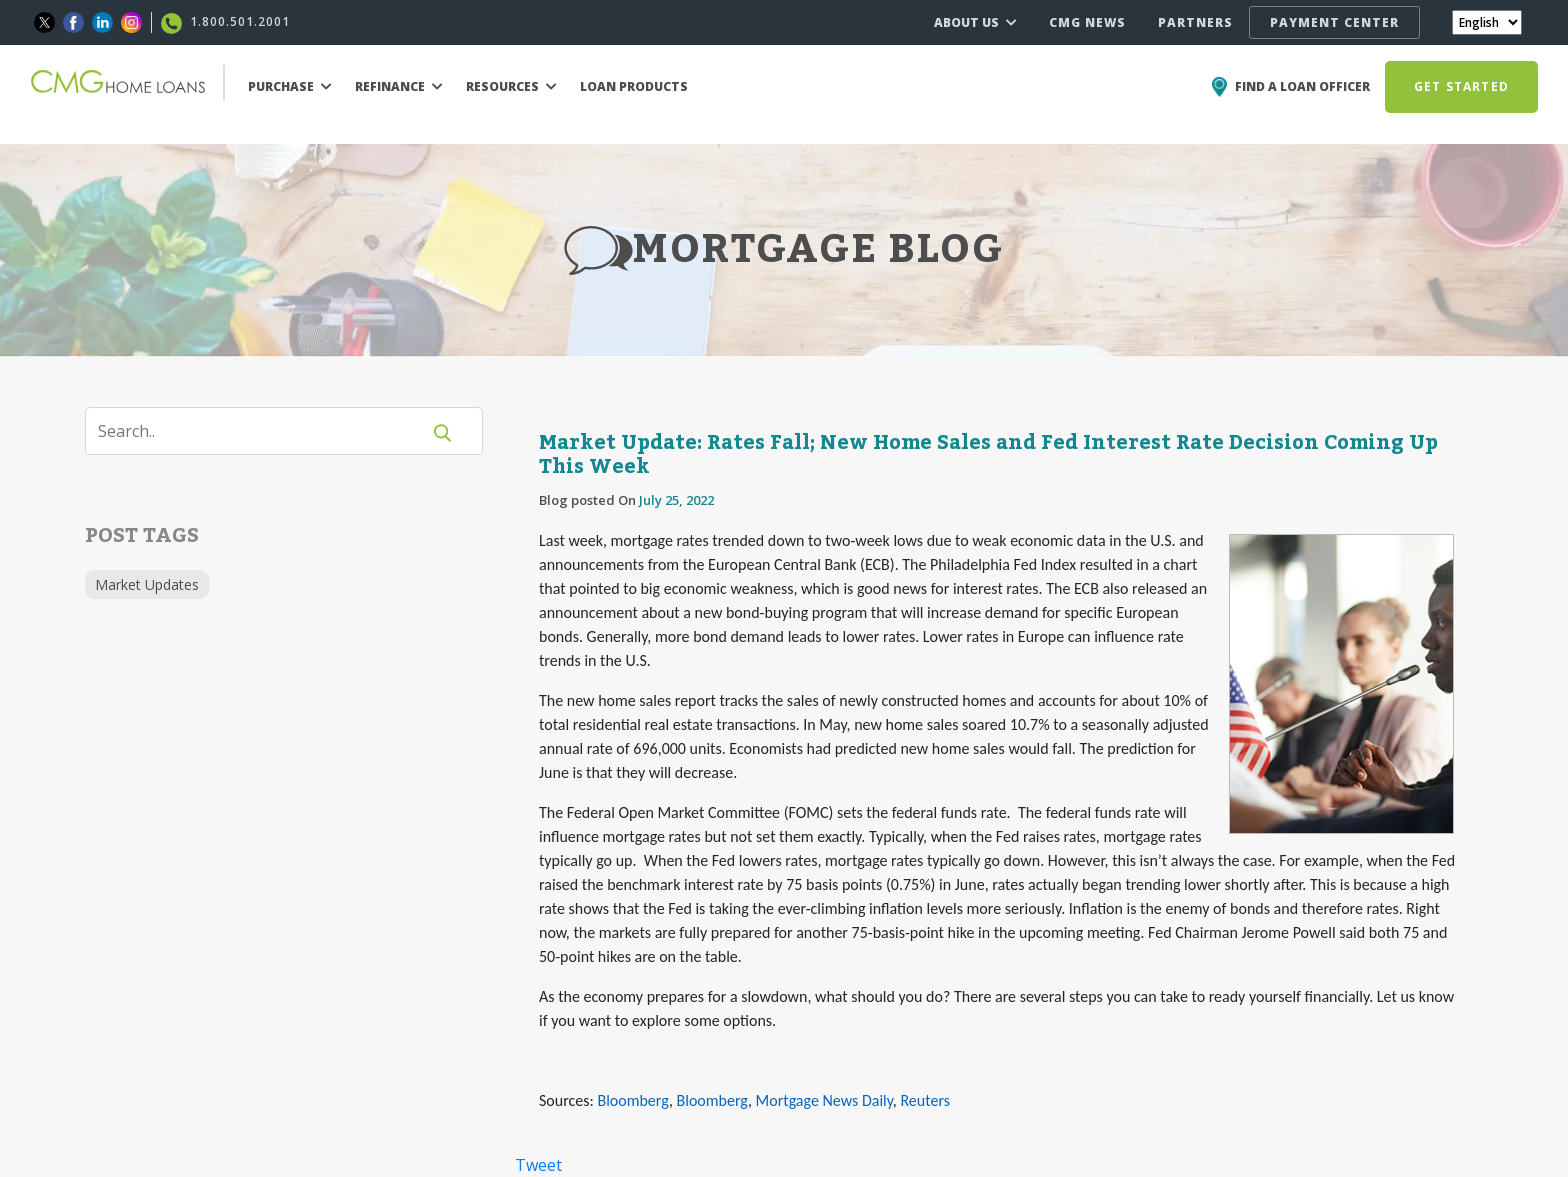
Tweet (538, 1165)
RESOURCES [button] (511, 86)
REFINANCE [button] (399, 86)
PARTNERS (1195, 22)
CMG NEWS (1087, 22)
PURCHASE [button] (290, 86)
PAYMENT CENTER (1334, 22)
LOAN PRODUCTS (634, 86)
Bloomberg (632, 1100)
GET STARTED (1461, 86)
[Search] (265, 431)
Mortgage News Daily (824, 1100)
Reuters (924, 1100)
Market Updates (147, 584)
